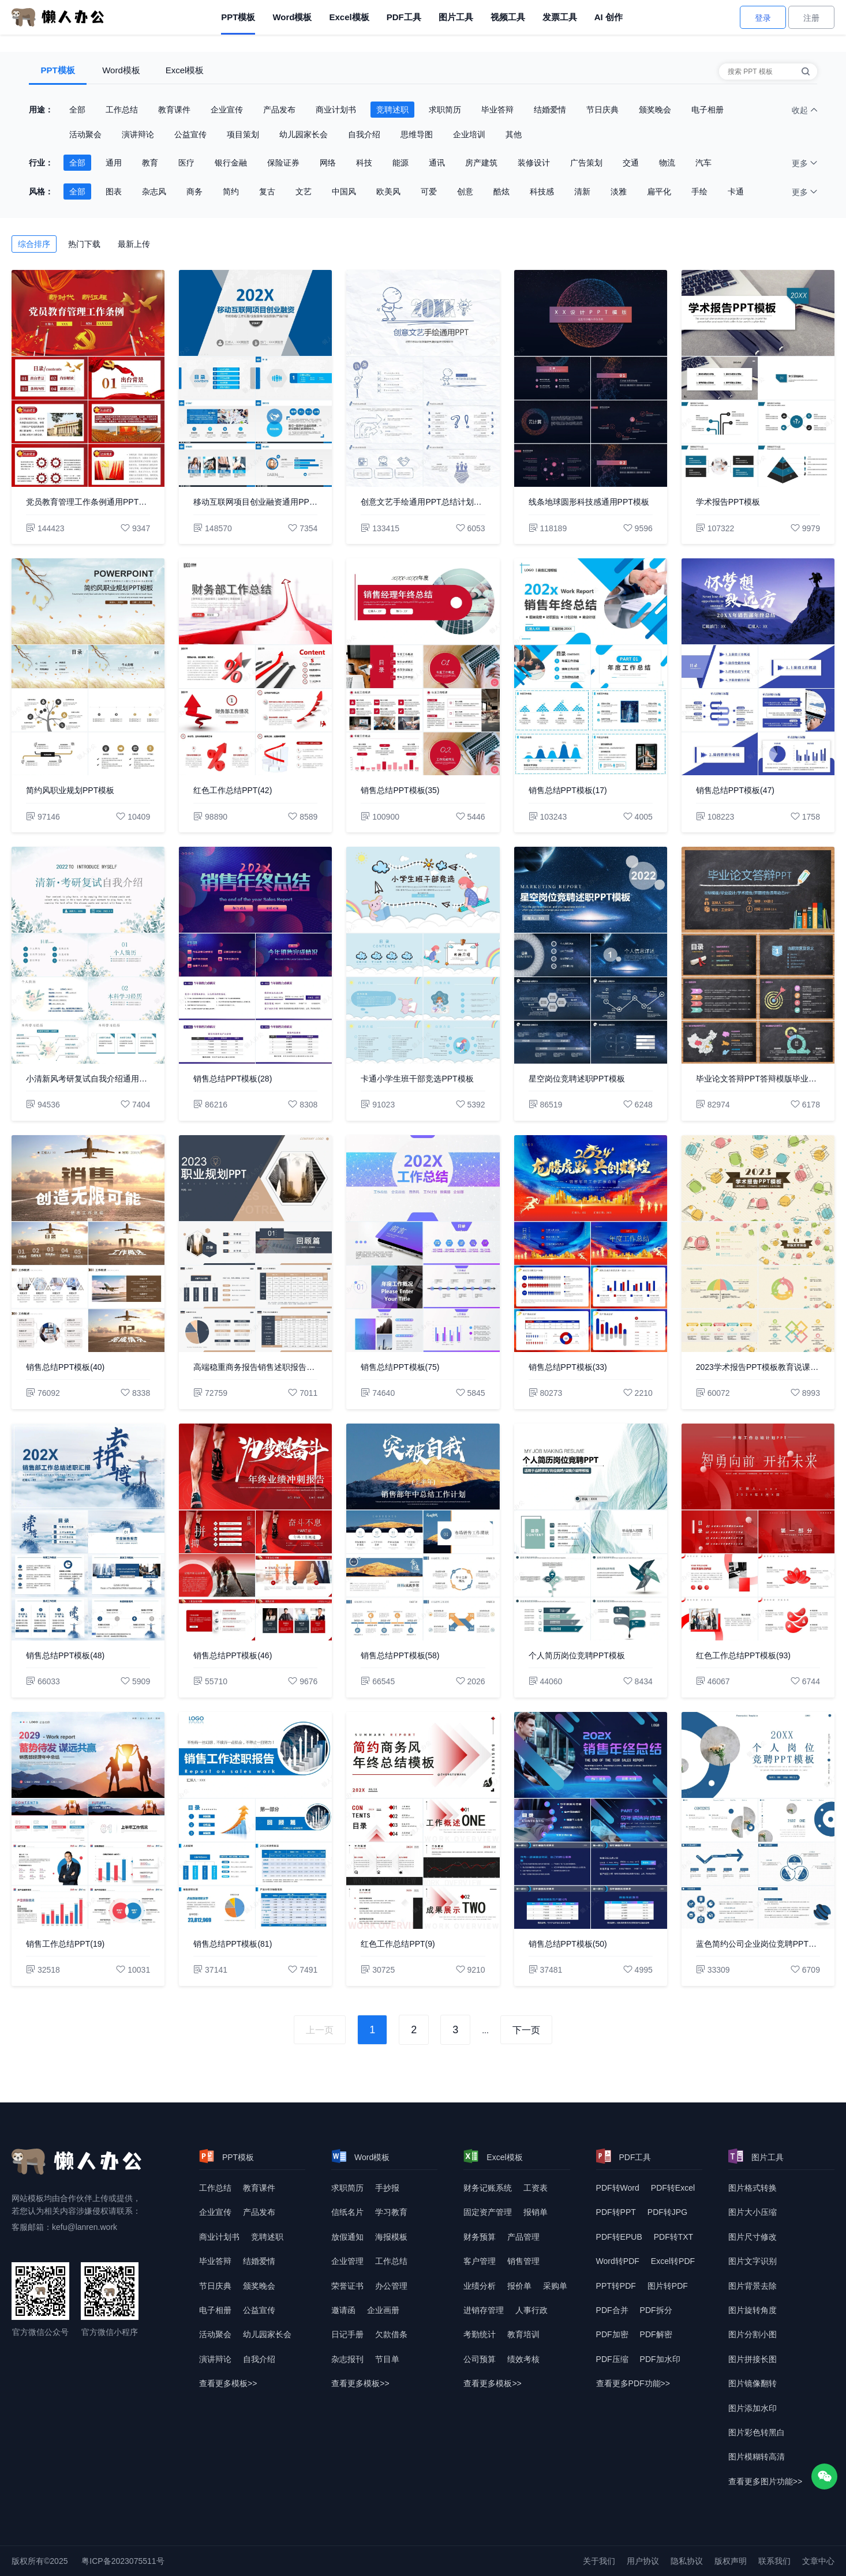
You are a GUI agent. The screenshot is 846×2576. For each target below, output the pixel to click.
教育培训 (523, 2334)
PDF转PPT (616, 2212)
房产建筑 (481, 162)
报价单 (519, 2285)
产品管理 (523, 2236)
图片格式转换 (752, 2187)
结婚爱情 (550, 109)
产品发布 (279, 109)
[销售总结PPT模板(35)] (422, 666)
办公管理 (391, 2285)
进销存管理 (483, 2310)
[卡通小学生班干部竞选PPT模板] (422, 955)
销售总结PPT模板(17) (568, 790)
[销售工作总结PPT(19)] (88, 1820)
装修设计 (534, 162)
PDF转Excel (673, 2187)
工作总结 (122, 109)
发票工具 (559, 17)
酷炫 (501, 191)
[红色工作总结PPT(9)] (422, 1820)
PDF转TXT (673, 2236)
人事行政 (531, 2310)
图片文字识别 (752, 2261)
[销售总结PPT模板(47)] (758, 666)
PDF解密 (656, 2334)
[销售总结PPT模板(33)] (590, 1243)
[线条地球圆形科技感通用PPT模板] (590, 378)
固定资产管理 (487, 2212)
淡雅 (619, 191)
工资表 (535, 2187)
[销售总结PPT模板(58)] (422, 1532)
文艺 (303, 191)
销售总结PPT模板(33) (568, 1367)
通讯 (437, 162)
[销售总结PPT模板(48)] (88, 1532)
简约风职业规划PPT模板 (70, 790)
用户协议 (643, 2561)
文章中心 (818, 2561)
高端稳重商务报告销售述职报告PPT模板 (255, 1367)
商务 (194, 191)
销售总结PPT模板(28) (232, 1078)
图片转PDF (667, 2285)
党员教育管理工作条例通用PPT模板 (88, 501)
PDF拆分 (656, 2310)
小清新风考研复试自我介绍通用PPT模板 (88, 1078)
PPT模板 (238, 17)
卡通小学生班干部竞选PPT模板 (417, 1078)
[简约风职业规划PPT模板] (88, 666)
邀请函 (343, 2310)
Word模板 (292, 17)
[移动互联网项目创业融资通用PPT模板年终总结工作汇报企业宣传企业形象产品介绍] (255, 378)
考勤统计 (479, 2334)
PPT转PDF (616, 2285)
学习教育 (391, 2212)
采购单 (555, 2285)
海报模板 (391, 2236)
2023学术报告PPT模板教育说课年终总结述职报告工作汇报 (758, 1367)
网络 (328, 162)
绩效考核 (523, 2359)
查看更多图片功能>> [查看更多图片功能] (765, 2481)
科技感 (542, 191)
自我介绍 (364, 134)
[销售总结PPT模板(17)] (590, 666)
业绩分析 (479, 2285)
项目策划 (243, 134)
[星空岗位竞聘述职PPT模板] (590, 955)
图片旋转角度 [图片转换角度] (752, 2310)
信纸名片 (347, 2212)
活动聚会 (85, 134)
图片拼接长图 (752, 2359)
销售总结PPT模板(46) (232, 1655)
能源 (400, 162)
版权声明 (730, 2561)
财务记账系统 (487, 2187)
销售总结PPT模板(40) (65, 1367)
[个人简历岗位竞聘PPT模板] (590, 1532)
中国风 (344, 191)
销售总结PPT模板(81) (232, 1943)
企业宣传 (227, 109)
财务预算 (479, 2236)
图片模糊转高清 (756, 2456)
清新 (582, 191)
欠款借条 (391, 2334)
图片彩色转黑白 (756, 2432)
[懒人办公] (58, 16)
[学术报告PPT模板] (758, 378)
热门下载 (84, 244)
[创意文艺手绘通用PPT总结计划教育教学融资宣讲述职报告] (422, 378)
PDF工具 (404, 17)
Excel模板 (349, 17)
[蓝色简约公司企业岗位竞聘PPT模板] (758, 1820)
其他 (514, 134)
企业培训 (469, 134)
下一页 (526, 2030)
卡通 (736, 191)
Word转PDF (617, 2261)
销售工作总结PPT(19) (65, 1943)
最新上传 (134, 244)
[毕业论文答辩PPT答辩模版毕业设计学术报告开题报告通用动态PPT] (758, 955)
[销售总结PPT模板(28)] (255, 955)
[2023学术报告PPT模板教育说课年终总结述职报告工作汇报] (758, 1243)
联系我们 (774, 2561)
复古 (267, 191)
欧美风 (388, 191)
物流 (667, 162)
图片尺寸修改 (752, 2236)
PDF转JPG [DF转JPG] (667, 2212)
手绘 (699, 191)
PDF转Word (617, 2187)
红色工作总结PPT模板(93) (743, 1655)
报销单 (535, 2212)
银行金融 (231, 162)
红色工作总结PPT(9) (398, 1943)
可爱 (429, 191)
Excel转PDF (673, 2261)
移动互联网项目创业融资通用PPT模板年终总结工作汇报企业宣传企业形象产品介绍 (255, 501)
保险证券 (283, 162)
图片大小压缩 (752, 2212)
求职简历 (445, 109)
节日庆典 (602, 109)
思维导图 (416, 134)
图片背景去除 (752, 2285)
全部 (77, 109)
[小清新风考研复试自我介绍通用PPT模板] (88, 955)
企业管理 (347, 2261)
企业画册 (383, 2310)
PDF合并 (612, 2310)
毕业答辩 (497, 109)
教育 (150, 162)
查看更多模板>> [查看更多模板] (228, 2383)
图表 (114, 191)
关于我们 (599, 2561)
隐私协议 (687, 2561)
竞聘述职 (392, 109)
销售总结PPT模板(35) (400, 790)
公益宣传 (190, 134)
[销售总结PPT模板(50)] (590, 1820)
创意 (465, 191)
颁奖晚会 (655, 109)
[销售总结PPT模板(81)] (255, 1820)
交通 (631, 162)
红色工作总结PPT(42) (232, 790)
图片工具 (456, 17)
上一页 (320, 2030)
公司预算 (479, 2359)
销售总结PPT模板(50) (568, 1943)
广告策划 (586, 162)
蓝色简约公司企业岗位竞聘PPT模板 (758, 1943)
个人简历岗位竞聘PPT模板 (577, 1655)
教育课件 (174, 109)
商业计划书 (336, 109)
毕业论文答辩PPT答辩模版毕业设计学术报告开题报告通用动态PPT (758, 1078)
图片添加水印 (752, 2408)
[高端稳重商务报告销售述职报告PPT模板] (255, 1243)
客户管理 (479, 2261)
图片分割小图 (752, 2334)
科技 (364, 162)
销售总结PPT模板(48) (65, 1655)
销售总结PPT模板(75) (400, 1367)
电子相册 (707, 109)
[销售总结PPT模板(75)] (422, 1243)
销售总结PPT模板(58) (400, 1655)
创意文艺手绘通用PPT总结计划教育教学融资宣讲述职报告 (423, 501)
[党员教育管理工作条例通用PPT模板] (88, 378)
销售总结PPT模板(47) (735, 790)
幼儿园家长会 (303, 134)
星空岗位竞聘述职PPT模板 (577, 1078)
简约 (231, 191)
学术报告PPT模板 (728, 501)
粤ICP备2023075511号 (122, 2561)
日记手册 (347, 2334)
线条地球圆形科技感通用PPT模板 (589, 501)
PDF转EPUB (619, 2236)
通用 (114, 162)
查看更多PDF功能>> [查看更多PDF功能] (633, 2383)
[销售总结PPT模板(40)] (88, 1243)
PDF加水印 (660, 2359)
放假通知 (347, 2236)
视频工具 (508, 17)
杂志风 (154, 191)
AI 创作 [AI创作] (608, 17)
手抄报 (387, 2187)
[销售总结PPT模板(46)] (255, 1532)
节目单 (387, 2359)
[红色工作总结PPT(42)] (255, 666)
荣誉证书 (347, 2285)
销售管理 (523, 2261)
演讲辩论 (138, 134)
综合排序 (34, 244)
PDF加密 (612, 2334)
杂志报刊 (347, 2359)
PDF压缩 (612, 2359)
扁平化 (659, 191)
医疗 (186, 162)
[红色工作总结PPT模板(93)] (758, 1532)
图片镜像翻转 (752, 2383)
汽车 (703, 162)
